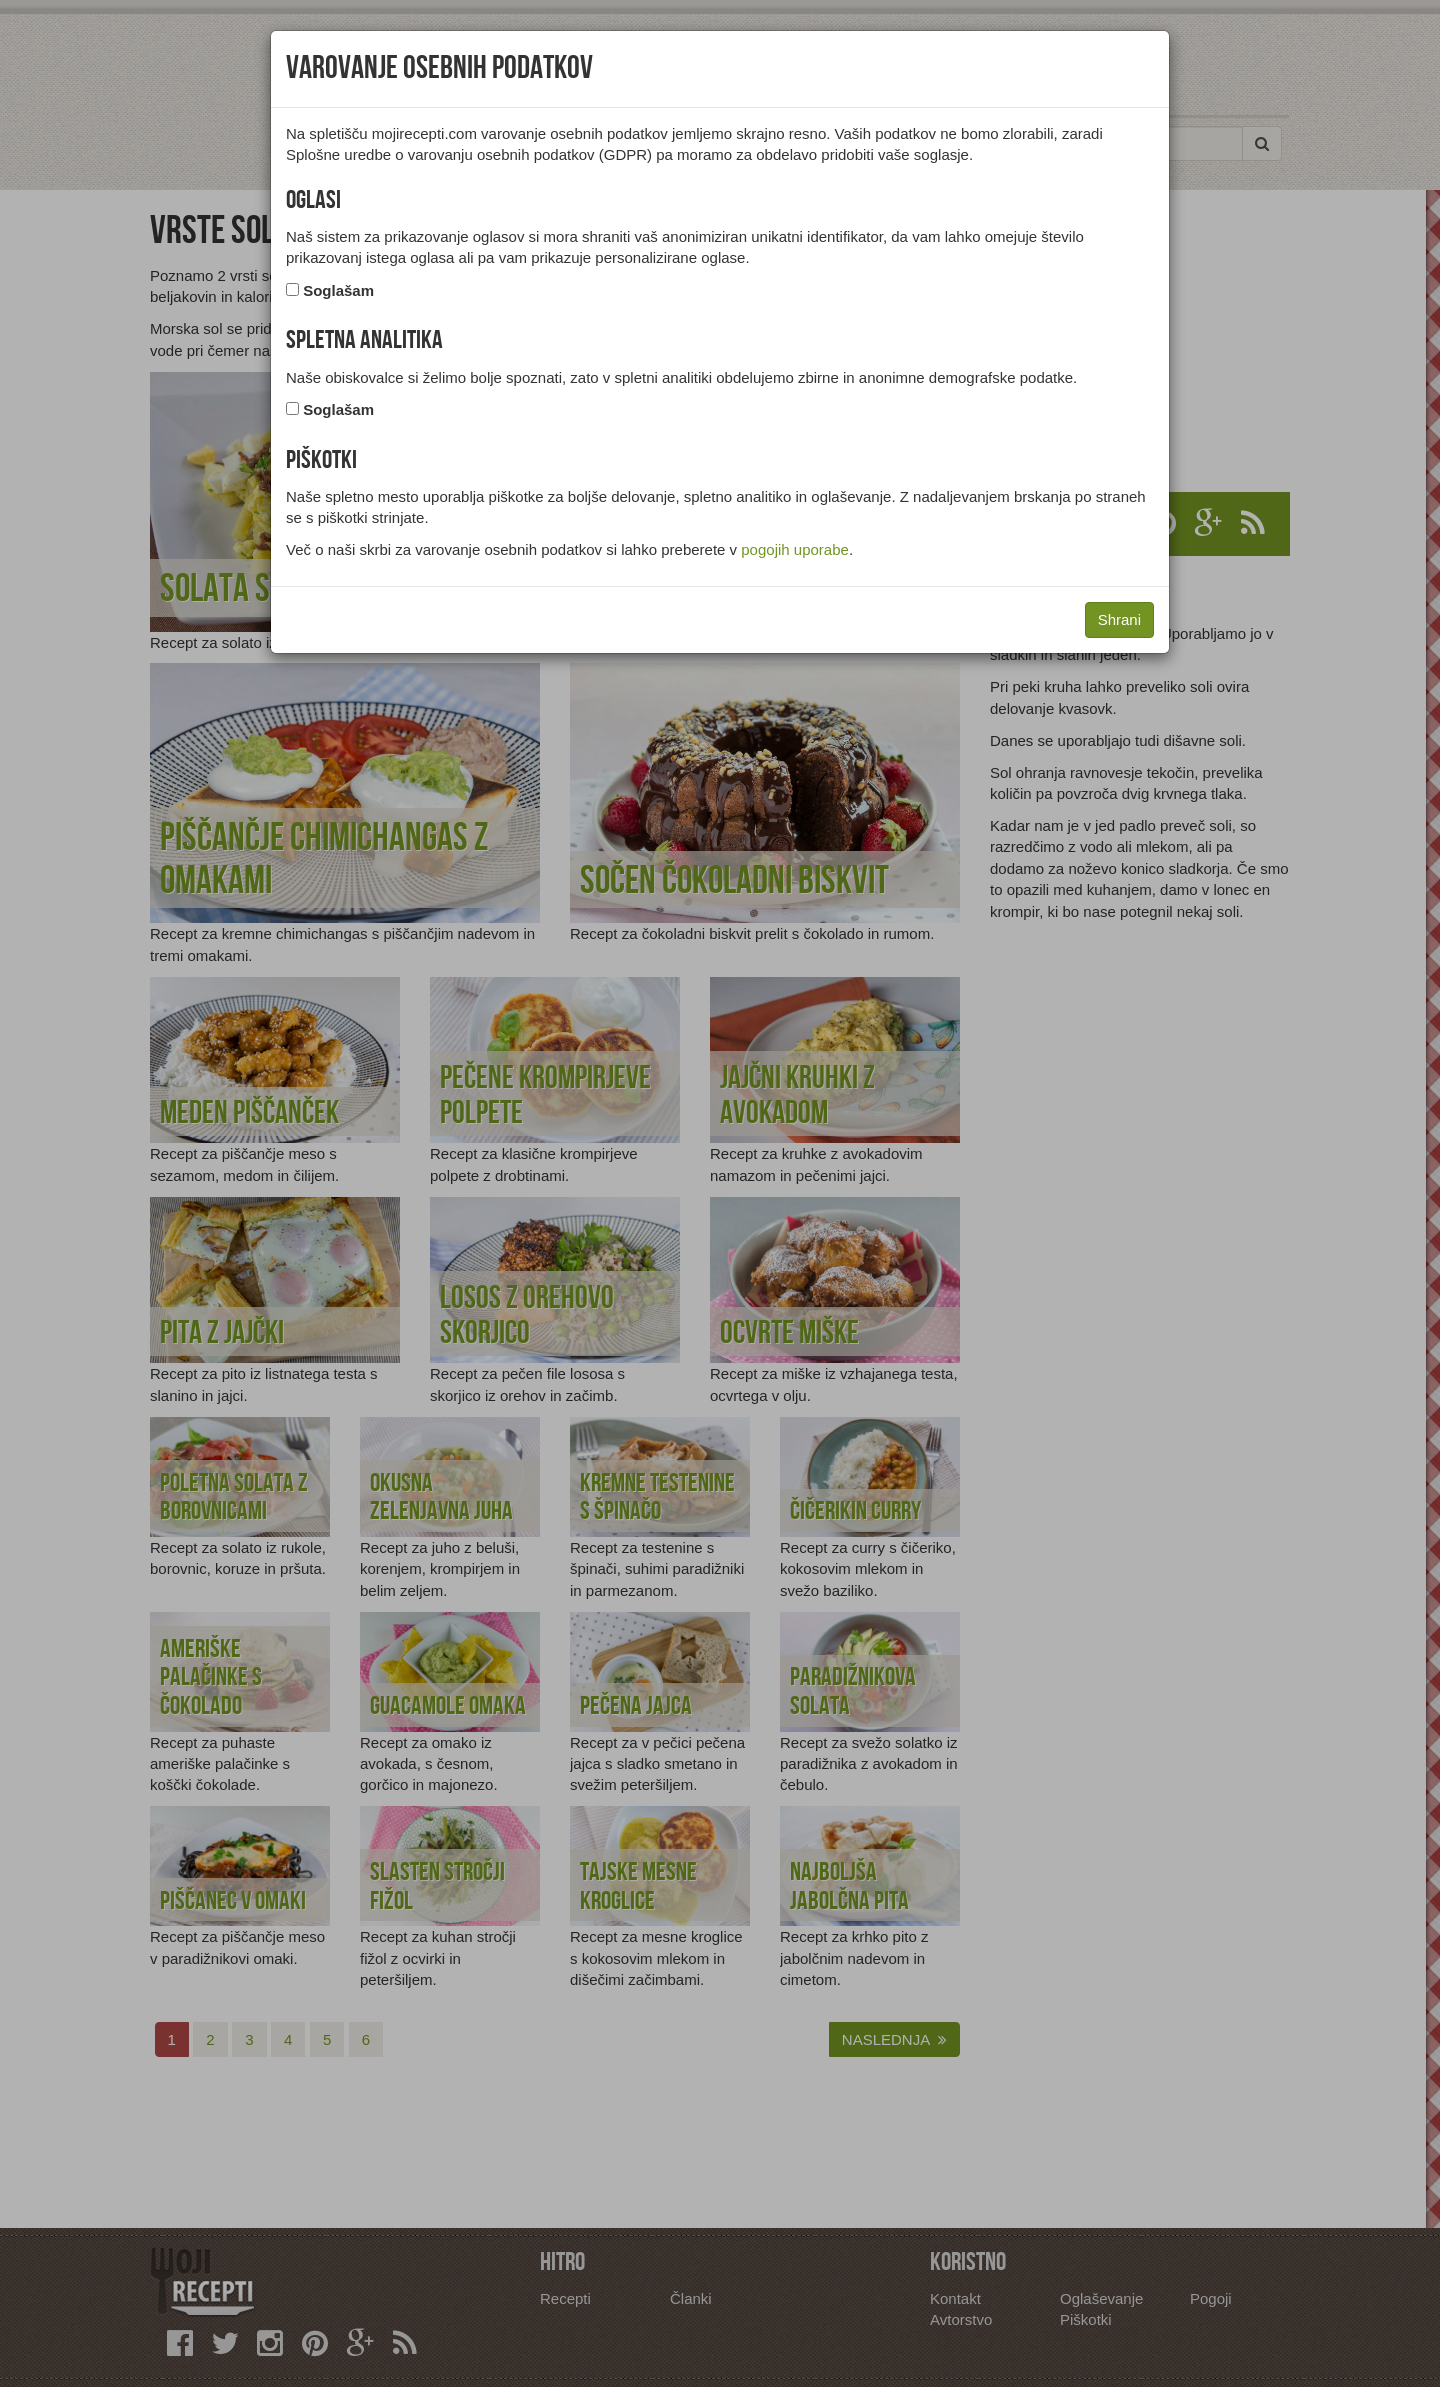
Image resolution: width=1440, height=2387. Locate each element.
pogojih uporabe (795, 549)
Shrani (1119, 619)
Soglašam (338, 290)
